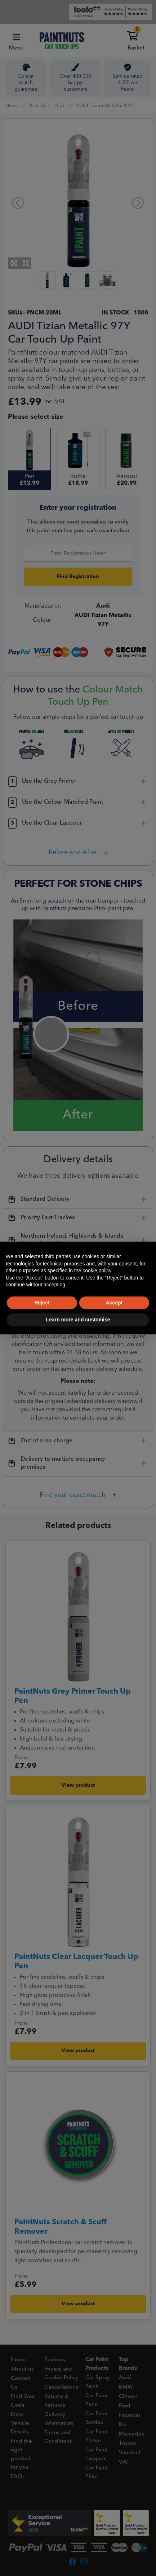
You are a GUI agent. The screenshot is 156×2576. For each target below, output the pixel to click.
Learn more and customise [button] (78, 1319)
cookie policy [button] (97, 1270)
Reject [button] (41, 1303)
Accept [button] (114, 1303)
